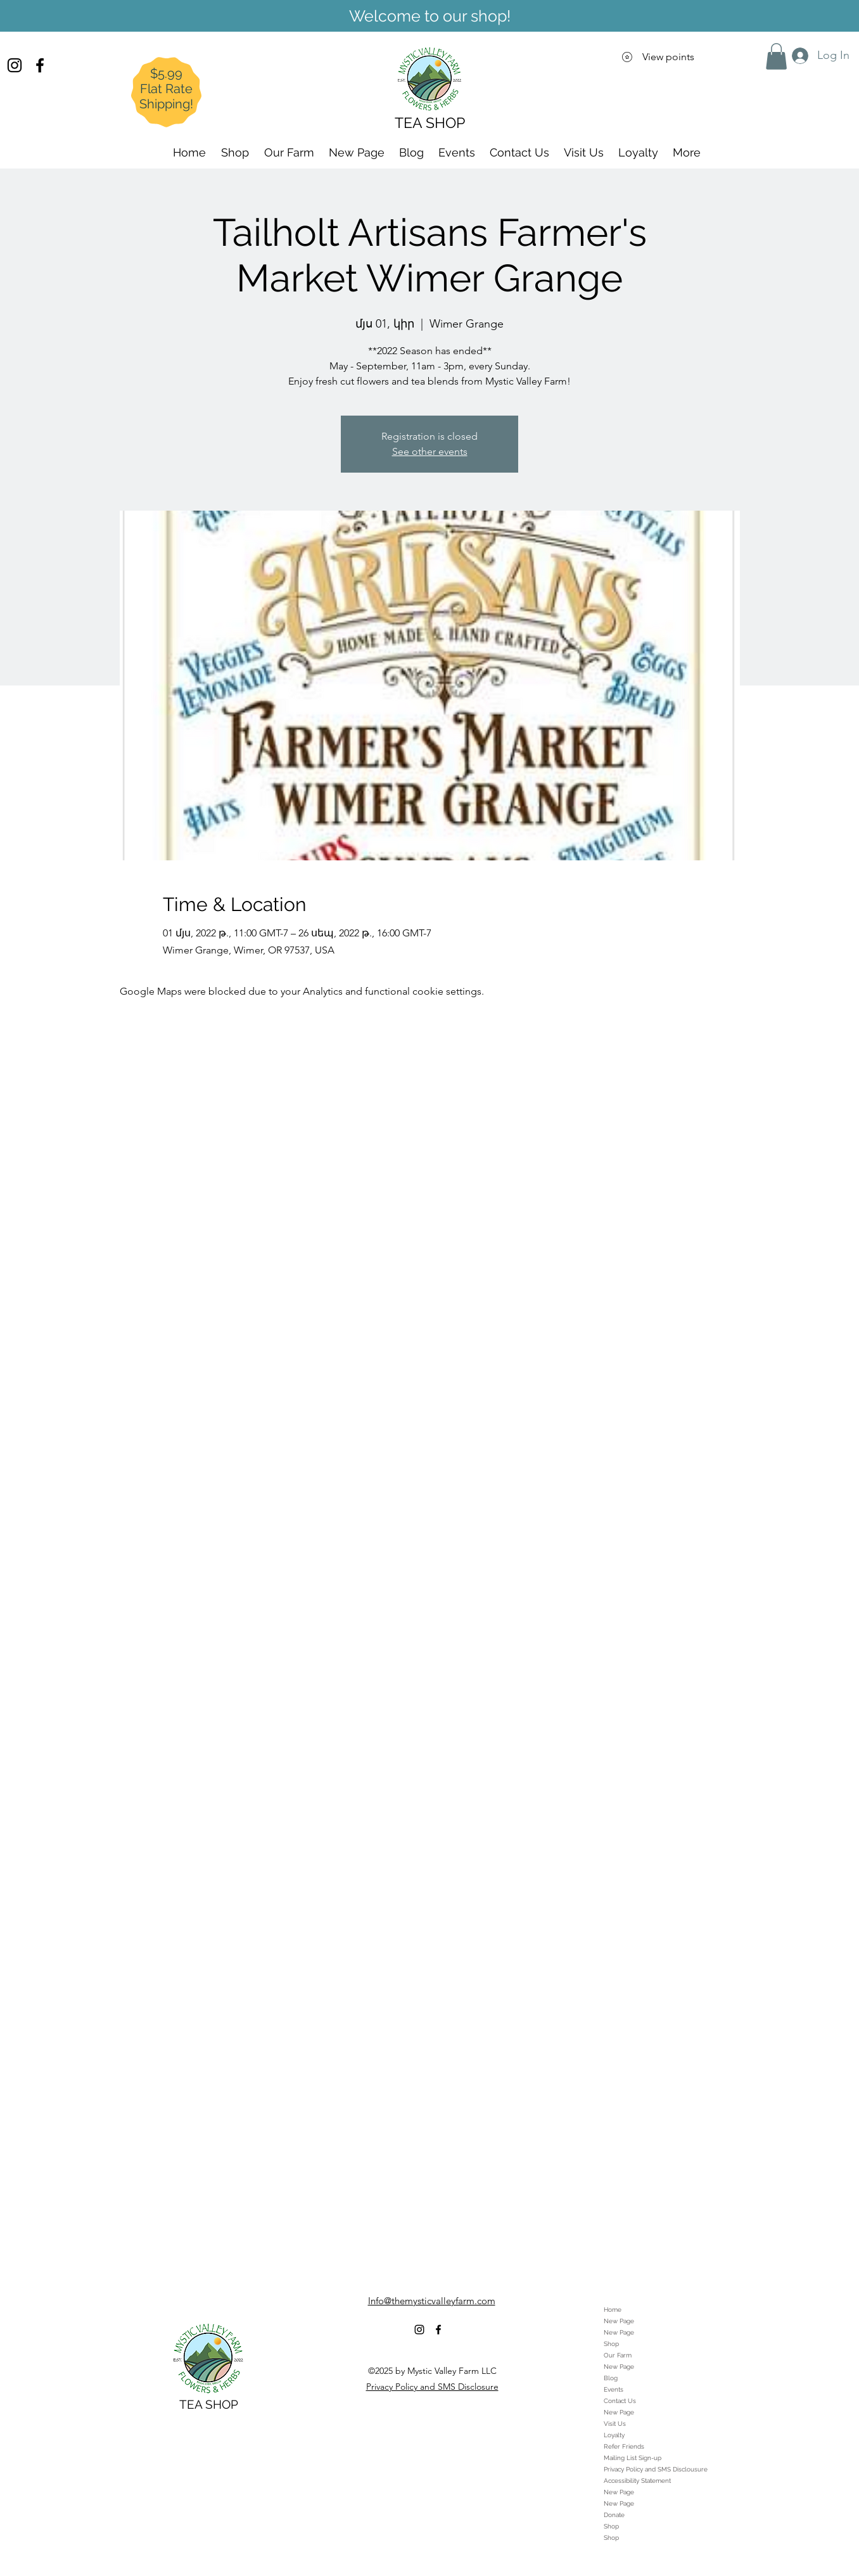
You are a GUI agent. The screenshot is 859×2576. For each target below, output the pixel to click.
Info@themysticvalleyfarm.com (431, 2301)
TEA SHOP (208, 2404)
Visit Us (615, 2423)
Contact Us (620, 2400)
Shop (611, 2343)
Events (613, 2389)
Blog (611, 2378)
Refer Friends (624, 2446)
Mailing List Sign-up (632, 2457)
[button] (776, 56)
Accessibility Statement (637, 2480)
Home (612, 2309)
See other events (430, 451)
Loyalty (614, 2435)
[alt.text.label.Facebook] (39, 65)
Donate (614, 2514)
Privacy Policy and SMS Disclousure (656, 2469)
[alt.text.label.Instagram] (14, 65)
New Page (619, 2321)
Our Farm (618, 2355)
